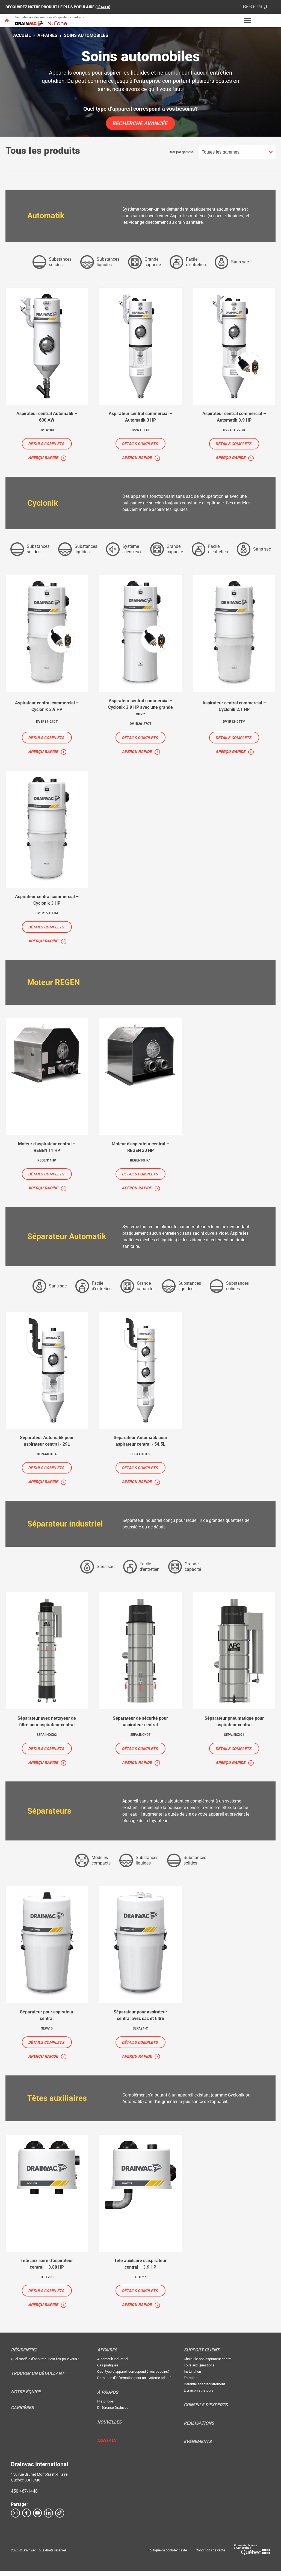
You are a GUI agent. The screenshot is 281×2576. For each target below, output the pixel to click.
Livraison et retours (198, 2395)
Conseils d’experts (206, 2410)
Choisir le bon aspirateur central (208, 2364)
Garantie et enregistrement (204, 2389)
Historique (105, 2406)
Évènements (198, 2446)
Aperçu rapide (43, 458)
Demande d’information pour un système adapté (134, 2383)
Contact (107, 2445)
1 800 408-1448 (248, 7)
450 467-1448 (24, 2496)
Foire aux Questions (199, 2370)
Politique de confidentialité (167, 2555)
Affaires (47, 35)
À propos (107, 2397)
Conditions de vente (210, 2555)
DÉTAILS (104, 7)
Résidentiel (24, 2355)
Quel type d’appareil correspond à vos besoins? (133, 2376)
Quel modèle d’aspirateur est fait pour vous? (45, 2364)
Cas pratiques (108, 2370)
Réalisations (199, 2428)
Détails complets (46, 444)
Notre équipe (26, 2397)
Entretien (190, 2383)
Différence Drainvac (112, 2412)
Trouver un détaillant (37, 2378)
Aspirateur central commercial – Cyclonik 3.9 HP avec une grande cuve (140, 708)
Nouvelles (109, 2427)
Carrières (22, 2412)
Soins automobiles (86, 35)
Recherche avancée (139, 123)
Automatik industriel (112, 2364)
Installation (192, 2376)
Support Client (201, 2355)
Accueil (22, 35)
